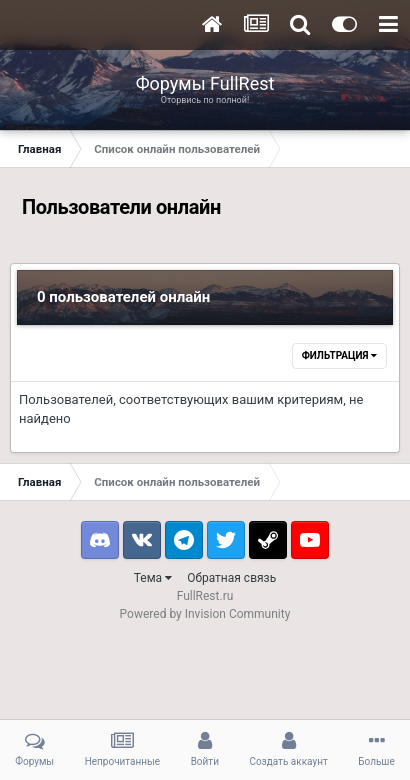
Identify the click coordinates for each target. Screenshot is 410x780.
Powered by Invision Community (205, 614)
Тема (153, 578)
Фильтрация (339, 355)
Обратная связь (231, 578)
